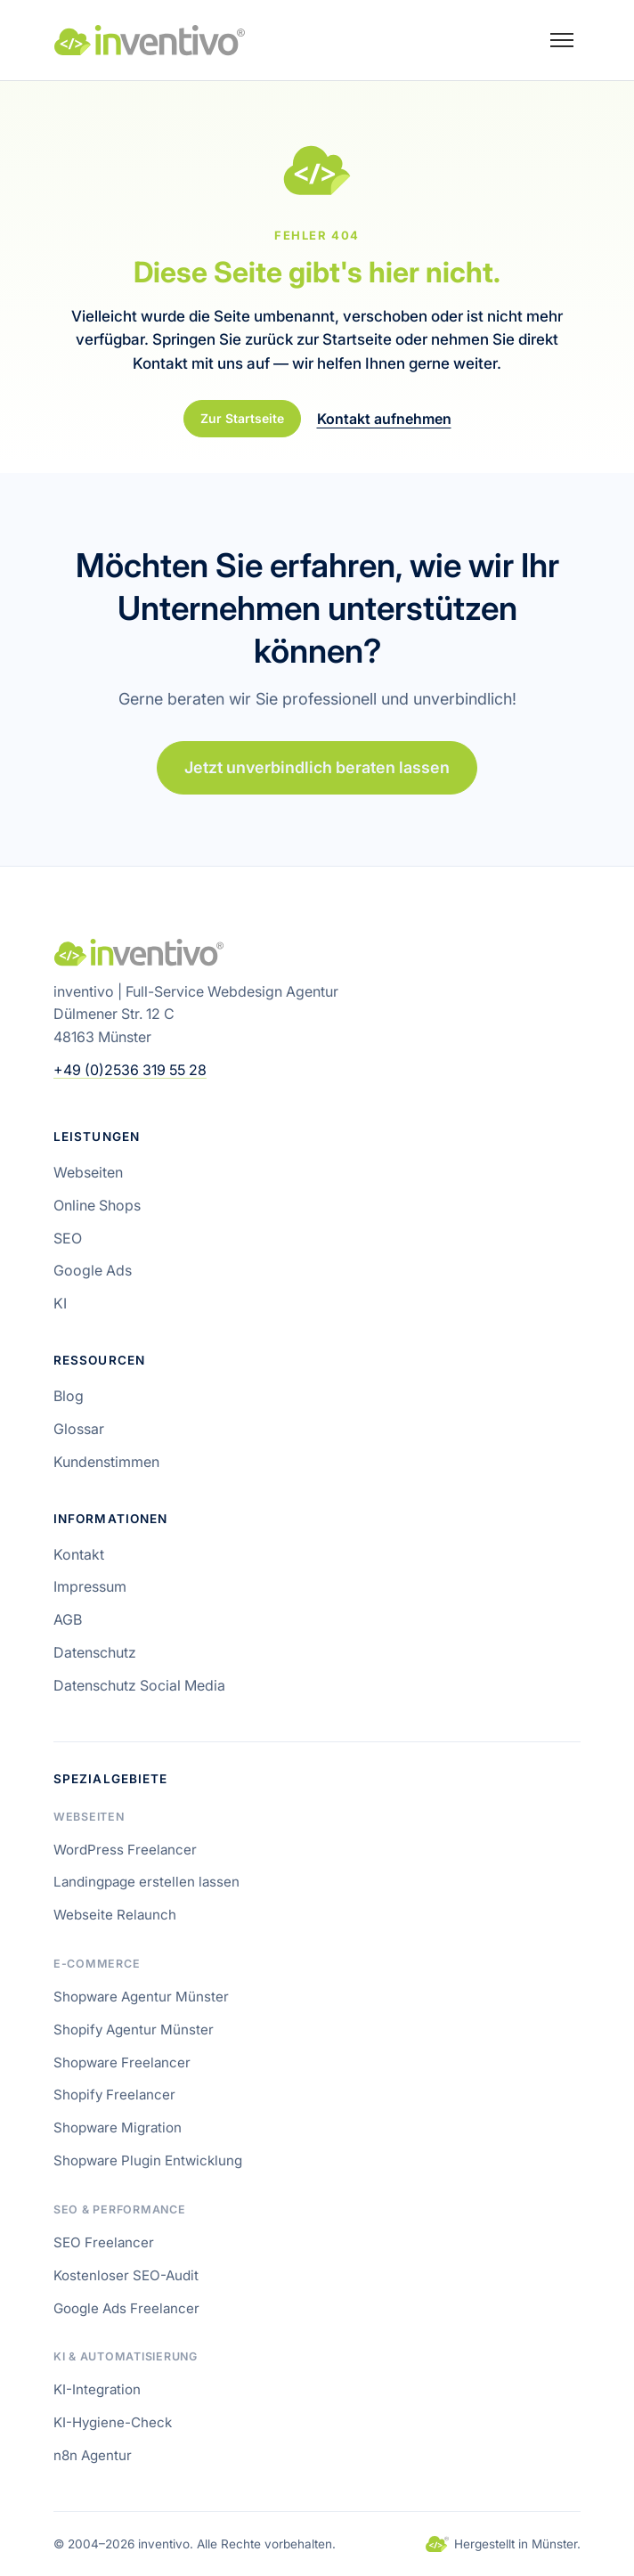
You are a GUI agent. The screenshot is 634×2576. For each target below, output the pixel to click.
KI (60, 1303)
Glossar (78, 1429)
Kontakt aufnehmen (384, 418)
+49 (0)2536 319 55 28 (130, 1070)
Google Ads (92, 1270)
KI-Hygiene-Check (112, 2422)
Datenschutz (94, 1652)
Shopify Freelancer (114, 2094)
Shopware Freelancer (122, 2062)
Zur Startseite (242, 418)
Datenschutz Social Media (139, 1685)
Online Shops (97, 1205)
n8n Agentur (92, 2455)
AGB (67, 1619)
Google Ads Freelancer (126, 2308)
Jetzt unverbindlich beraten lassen (317, 767)
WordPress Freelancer (125, 1849)
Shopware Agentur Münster (141, 1996)
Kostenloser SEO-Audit (126, 2275)
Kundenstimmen (106, 1462)
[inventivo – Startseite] (149, 40)
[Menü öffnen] (562, 40)
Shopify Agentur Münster (133, 2029)
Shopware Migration (117, 2127)
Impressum (89, 1586)
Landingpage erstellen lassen (146, 1881)
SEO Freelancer (103, 2242)
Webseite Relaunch (114, 1914)
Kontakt (78, 1554)
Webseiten (88, 1172)
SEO (67, 1238)
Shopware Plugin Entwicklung (147, 2160)
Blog (68, 1396)
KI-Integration (97, 2389)
